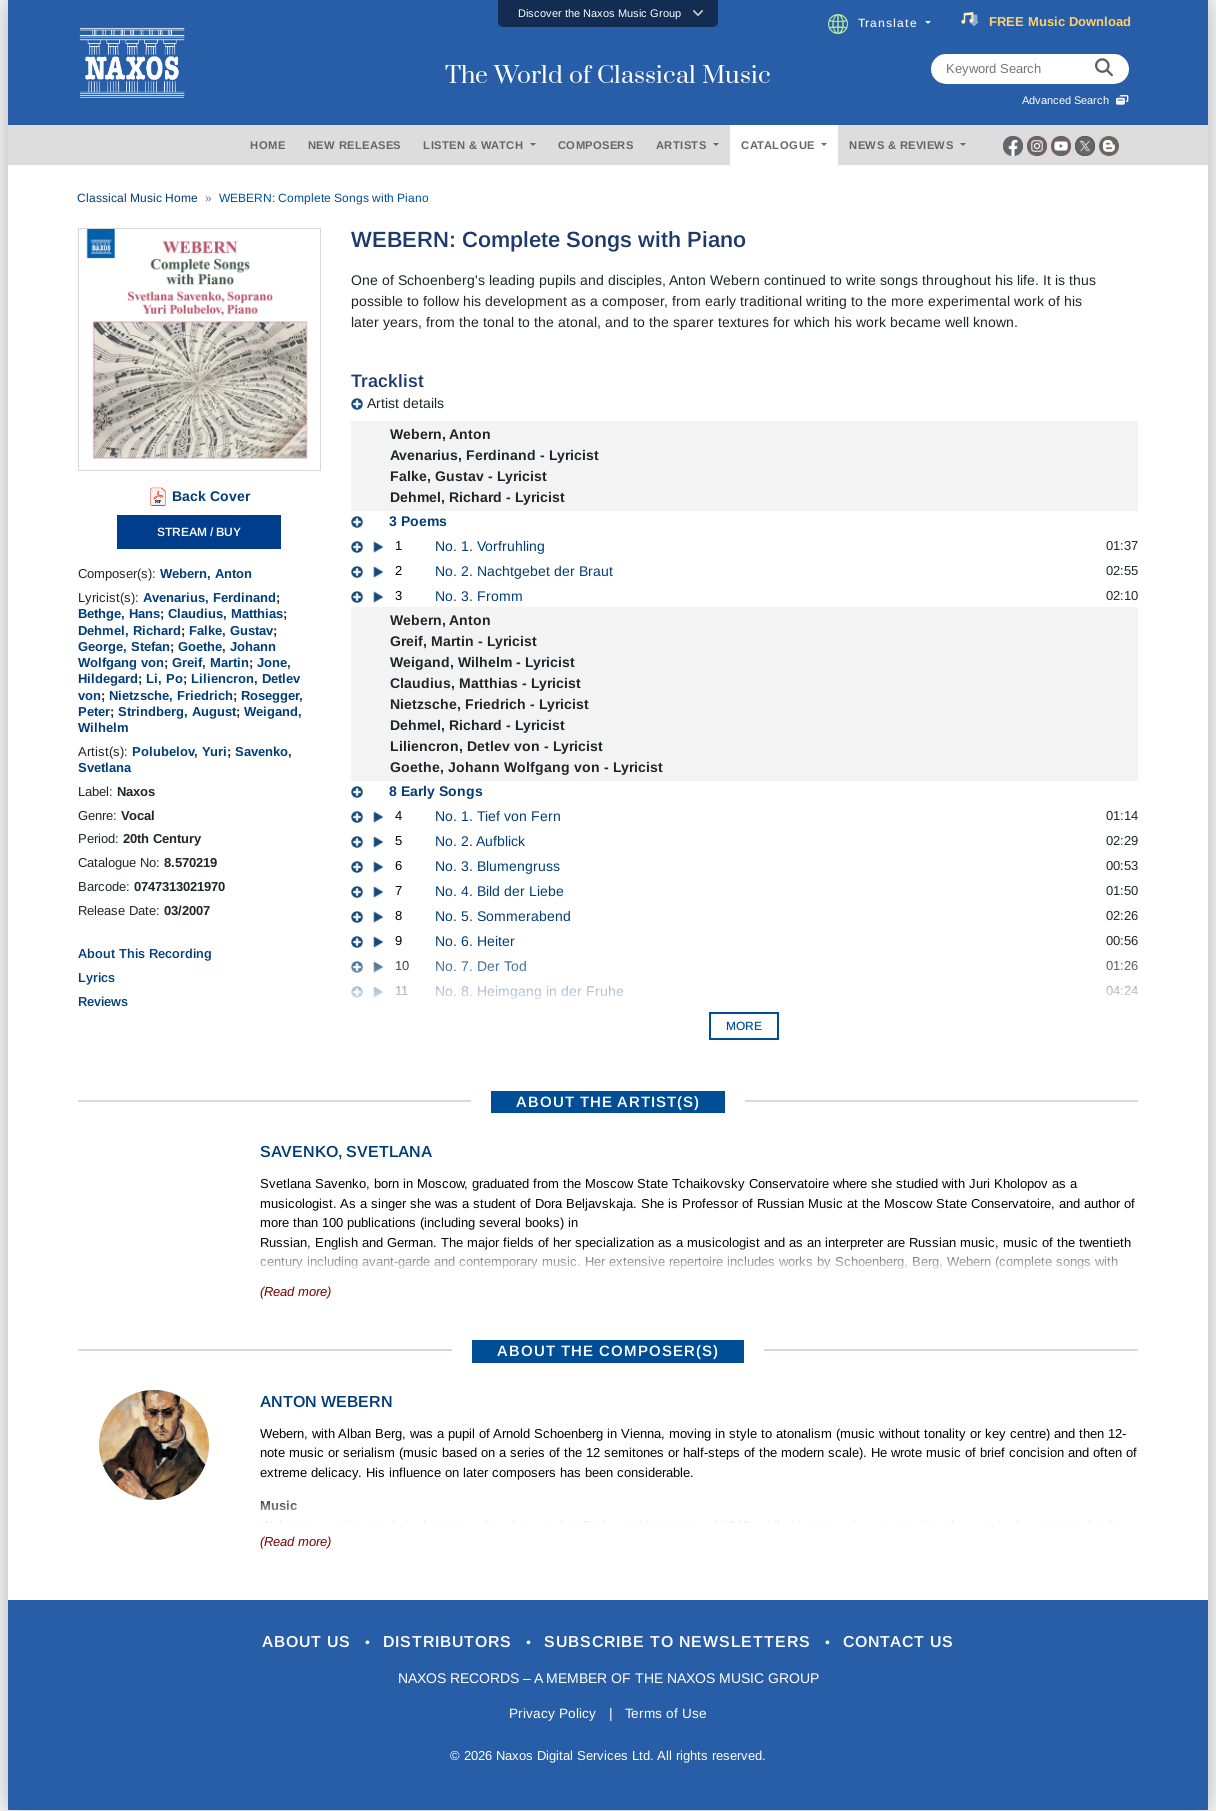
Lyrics (96, 977)
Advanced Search (1075, 100)
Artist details (405, 403)
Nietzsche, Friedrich (171, 695)
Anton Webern (326, 1401)
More (744, 1026)
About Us (291, 1642)
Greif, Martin (210, 662)
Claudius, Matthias (225, 613)
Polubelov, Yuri (179, 751)
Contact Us (917, 1642)
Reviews (103, 1001)
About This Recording (145, 953)
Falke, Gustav (231, 630)
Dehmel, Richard (129, 630)
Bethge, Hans (119, 613)
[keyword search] (1104, 69)
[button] (608, 13)
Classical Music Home (137, 198)
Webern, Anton (206, 573)
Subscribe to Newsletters (686, 1642)
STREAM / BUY (199, 532)
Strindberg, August (177, 711)
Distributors (442, 1642)
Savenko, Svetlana (346, 1151)
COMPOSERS (596, 145)
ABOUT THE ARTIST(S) (608, 1101)
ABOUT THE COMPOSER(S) (608, 1350)
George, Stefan (124, 646)
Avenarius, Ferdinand (209, 597)
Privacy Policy (550, 1714)
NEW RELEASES (354, 145)
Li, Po (164, 678)
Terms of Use (668, 1714)
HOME (267, 145)
